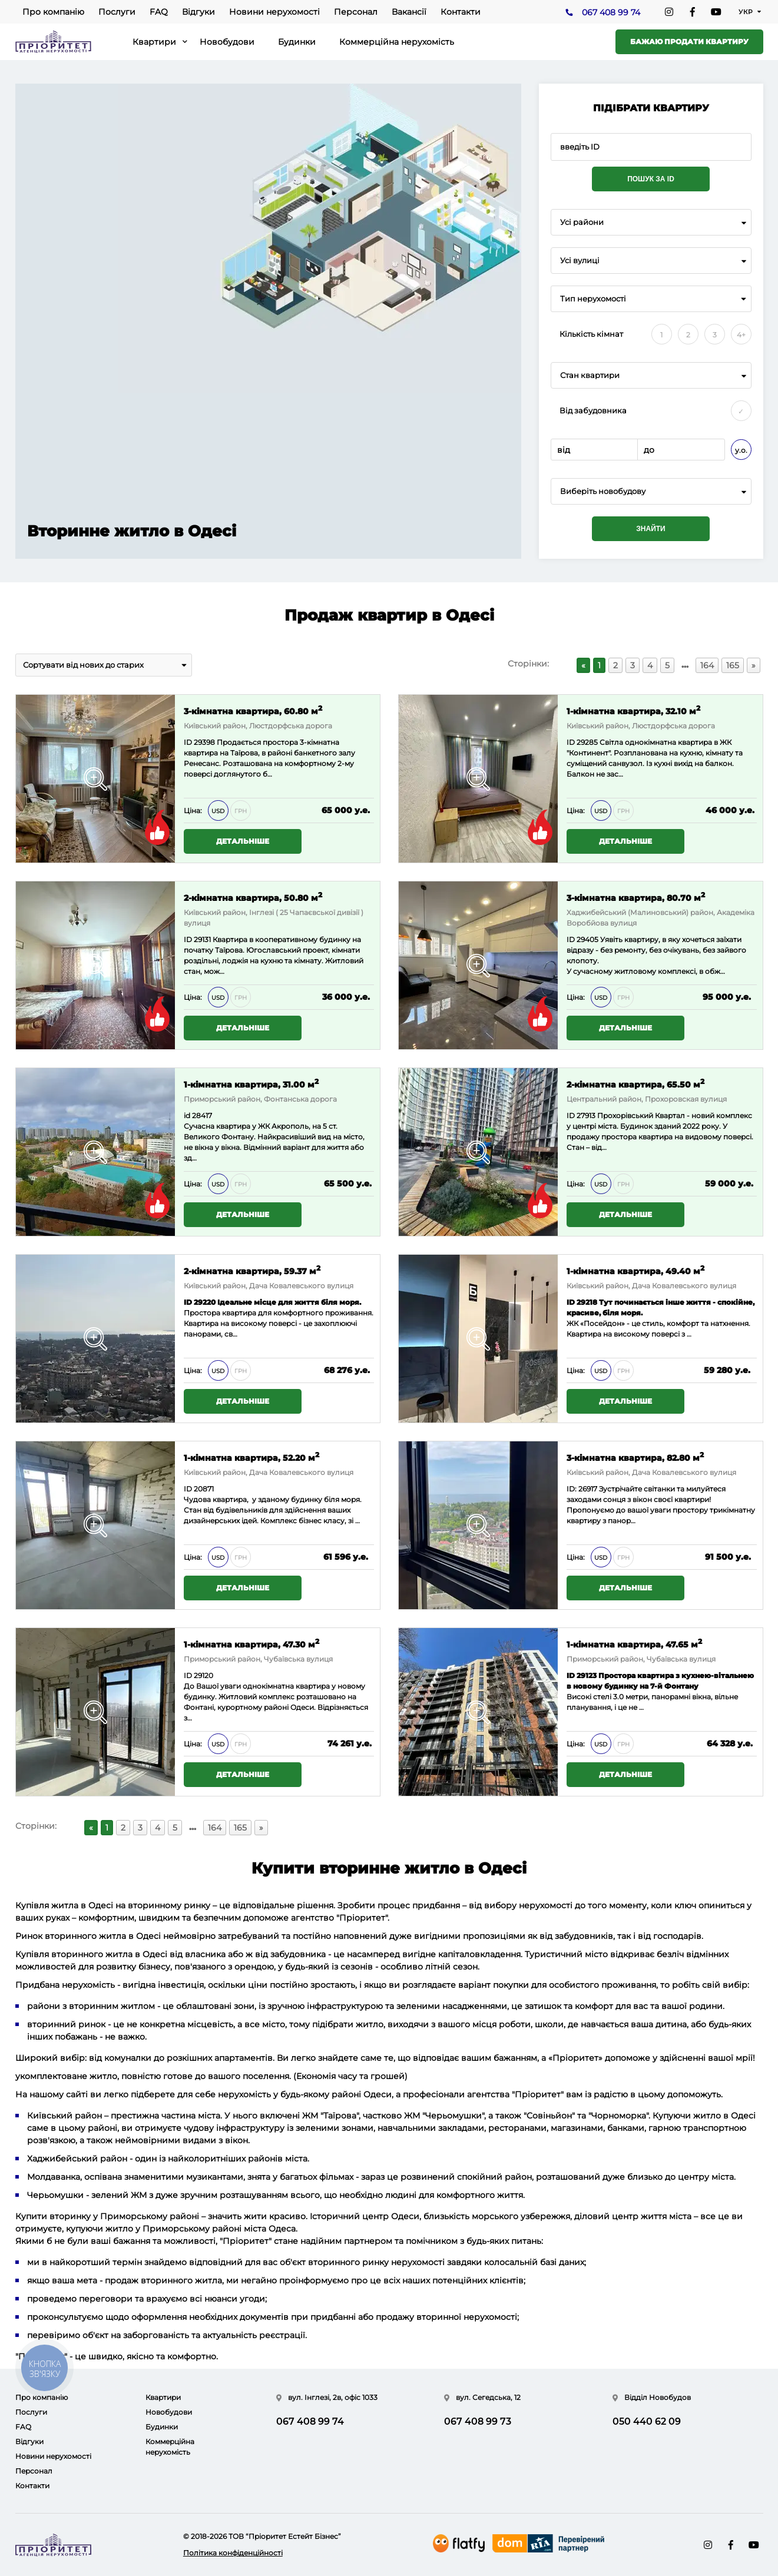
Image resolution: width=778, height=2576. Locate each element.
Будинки (297, 42)
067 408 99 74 (611, 12)
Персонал (356, 11)
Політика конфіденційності (233, 2552)
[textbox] (651, 491)
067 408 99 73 (477, 2421)
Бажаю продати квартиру (689, 41)
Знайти (650, 529)
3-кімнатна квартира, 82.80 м (635, 1457)
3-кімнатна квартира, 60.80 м (253, 710)
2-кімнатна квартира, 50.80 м (253, 897)
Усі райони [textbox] (582, 222)
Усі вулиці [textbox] (580, 260)
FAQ (159, 11)
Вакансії (409, 11)
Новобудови (227, 42)
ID (188, 742)
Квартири (154, 42)
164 (707, 665)
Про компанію (53, 11)
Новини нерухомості (274, 11)
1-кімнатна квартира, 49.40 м (635, 1270)
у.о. (741, 450)
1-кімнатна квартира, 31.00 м (251, 1084)
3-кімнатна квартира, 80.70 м (636, 897)
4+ (741, 334)
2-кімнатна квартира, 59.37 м (252, 1270)
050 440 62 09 (647, 2421)
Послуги (116, 11)
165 (732, 665)
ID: (572, 1488)
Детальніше (242, 841)
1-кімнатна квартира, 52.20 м (251, 1457)
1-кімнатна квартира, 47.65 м (634, 1643)
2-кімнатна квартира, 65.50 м (635, 1084)
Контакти (461, 11)
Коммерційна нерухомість (396, 42)
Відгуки (198, 11)
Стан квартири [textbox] (590, 375)
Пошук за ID (650, 179)
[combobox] (651, 222)
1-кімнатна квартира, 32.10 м (633, 710)
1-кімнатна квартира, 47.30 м (251, 1643)
